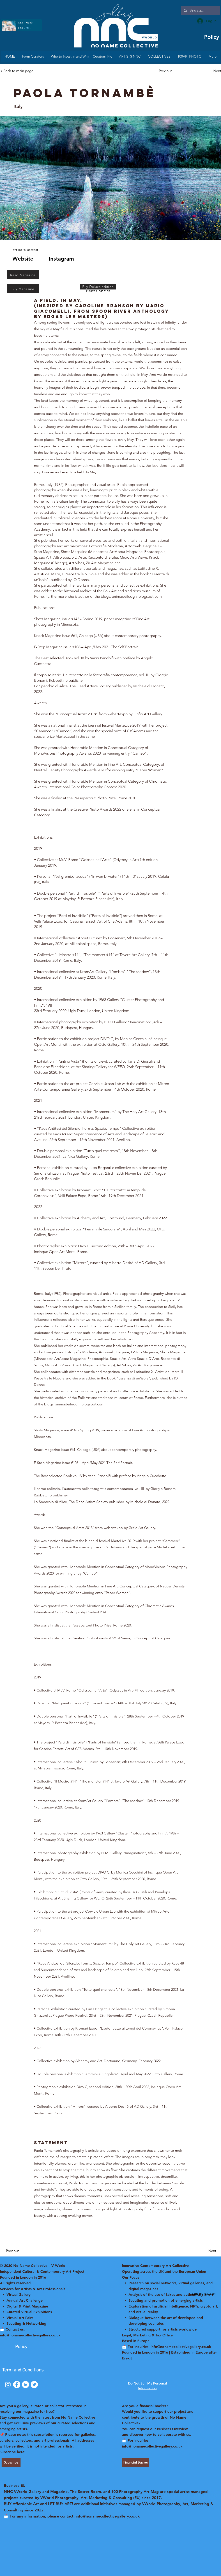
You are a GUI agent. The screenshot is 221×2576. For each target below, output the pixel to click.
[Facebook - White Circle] (16, 2384)
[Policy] (211, 37)
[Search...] (200, 10)
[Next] (209, 70)
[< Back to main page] (16, 70)
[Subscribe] (11, 2462)
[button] (100, 258)
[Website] (23, 258)
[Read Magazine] (23, 274)
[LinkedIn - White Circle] (25, 2384)
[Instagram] (61, 258)
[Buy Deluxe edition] (98, 286)
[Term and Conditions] (23, 2370)
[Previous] (174, 70)
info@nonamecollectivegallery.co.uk (152, 2446)
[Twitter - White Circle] (34, 2384)
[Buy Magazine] (23, 288)
